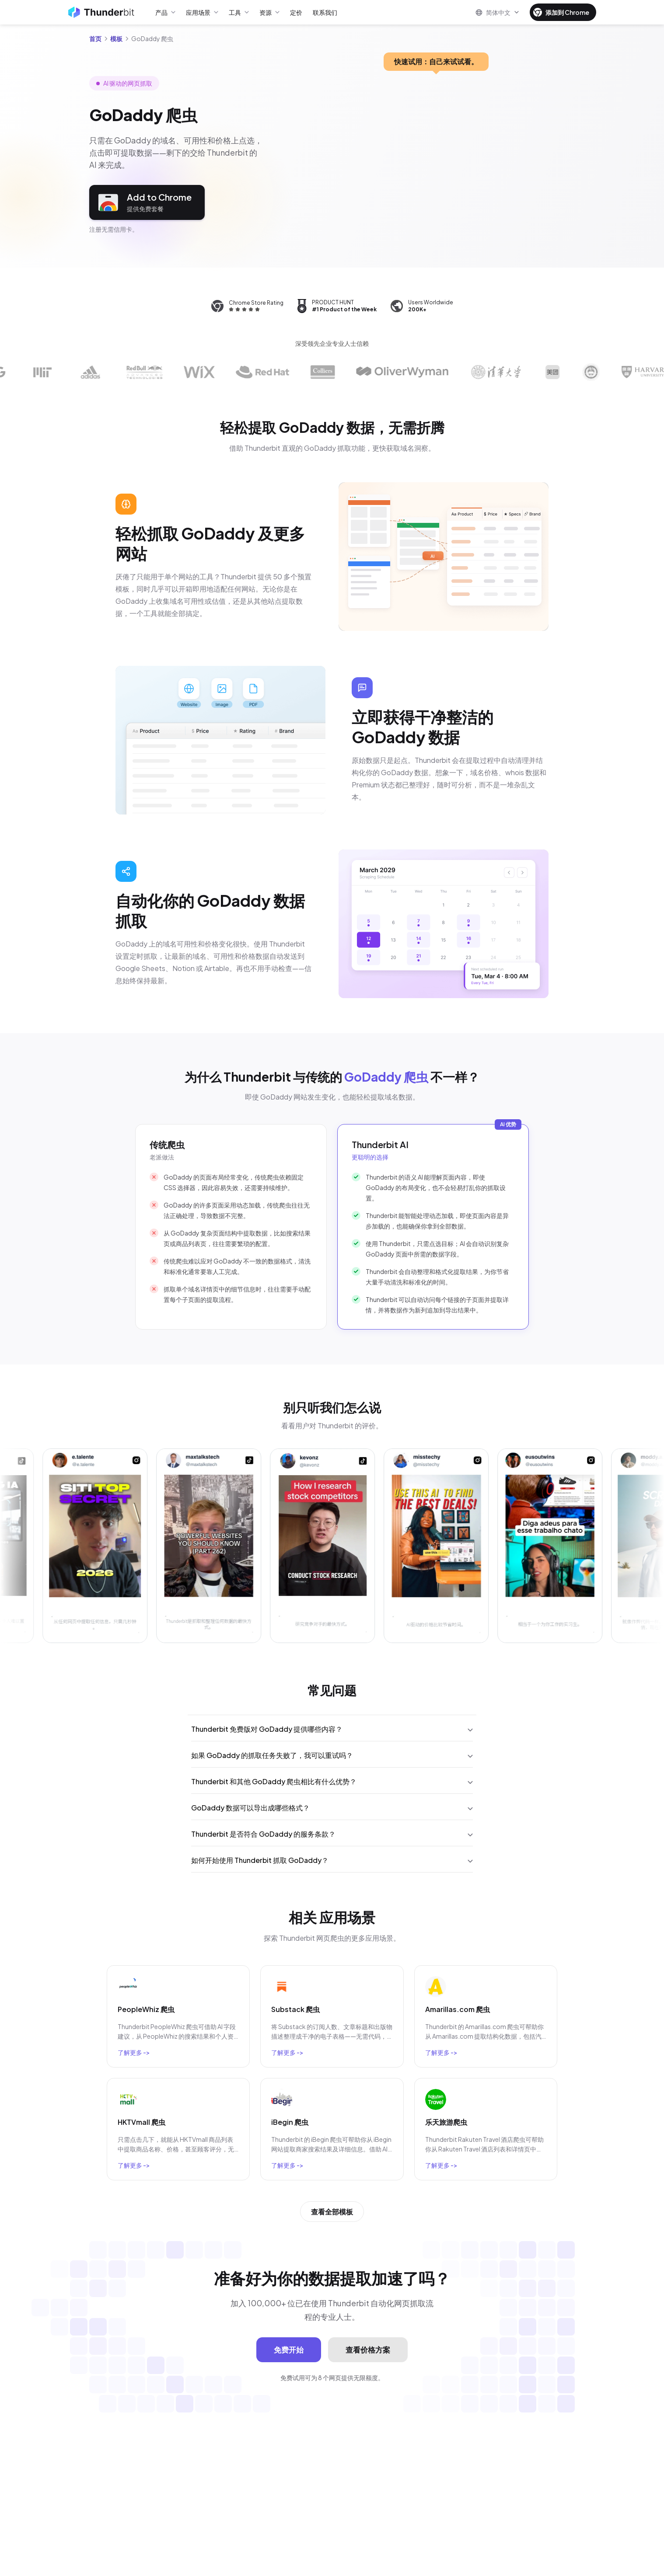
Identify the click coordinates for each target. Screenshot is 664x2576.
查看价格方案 (368, 2349)
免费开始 (289, 2349)
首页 (95, 38)
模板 (116, 38)
